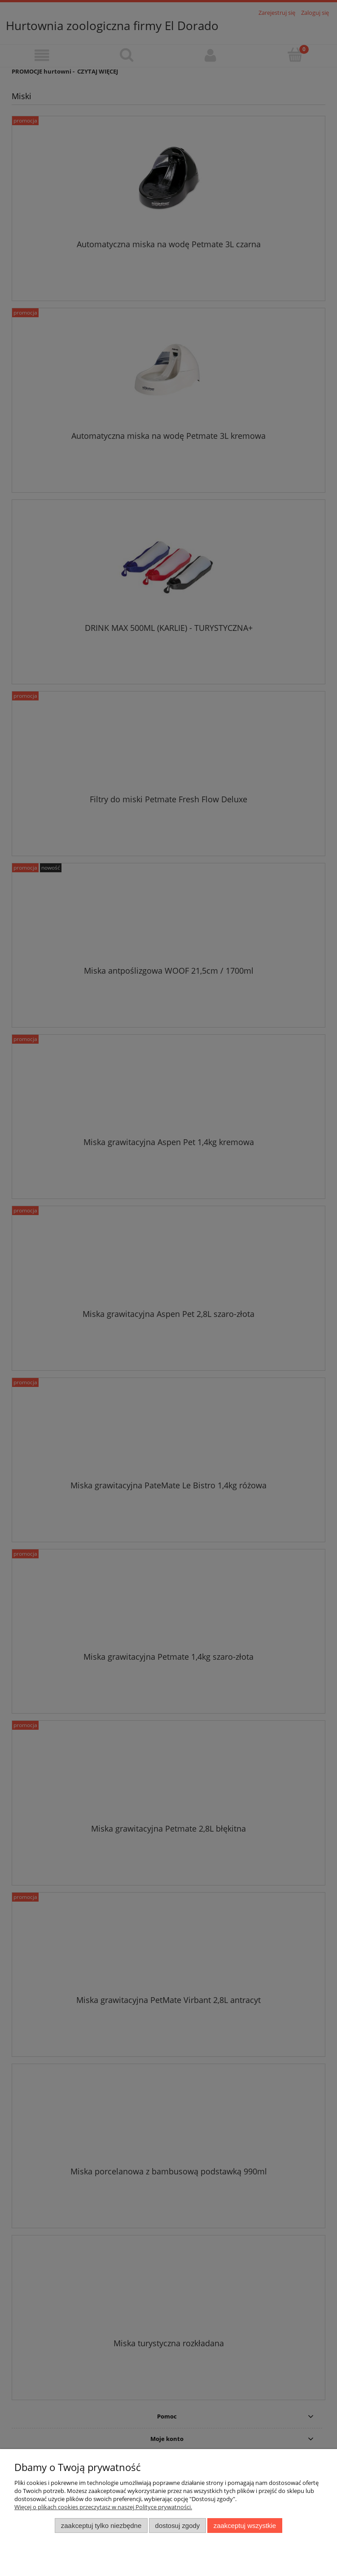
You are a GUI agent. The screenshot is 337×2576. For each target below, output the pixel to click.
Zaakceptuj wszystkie (245, 2525)
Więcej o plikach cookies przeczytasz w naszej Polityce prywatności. (103, 2507)
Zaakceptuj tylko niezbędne (101, 2525)
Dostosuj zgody (177, 2525)
